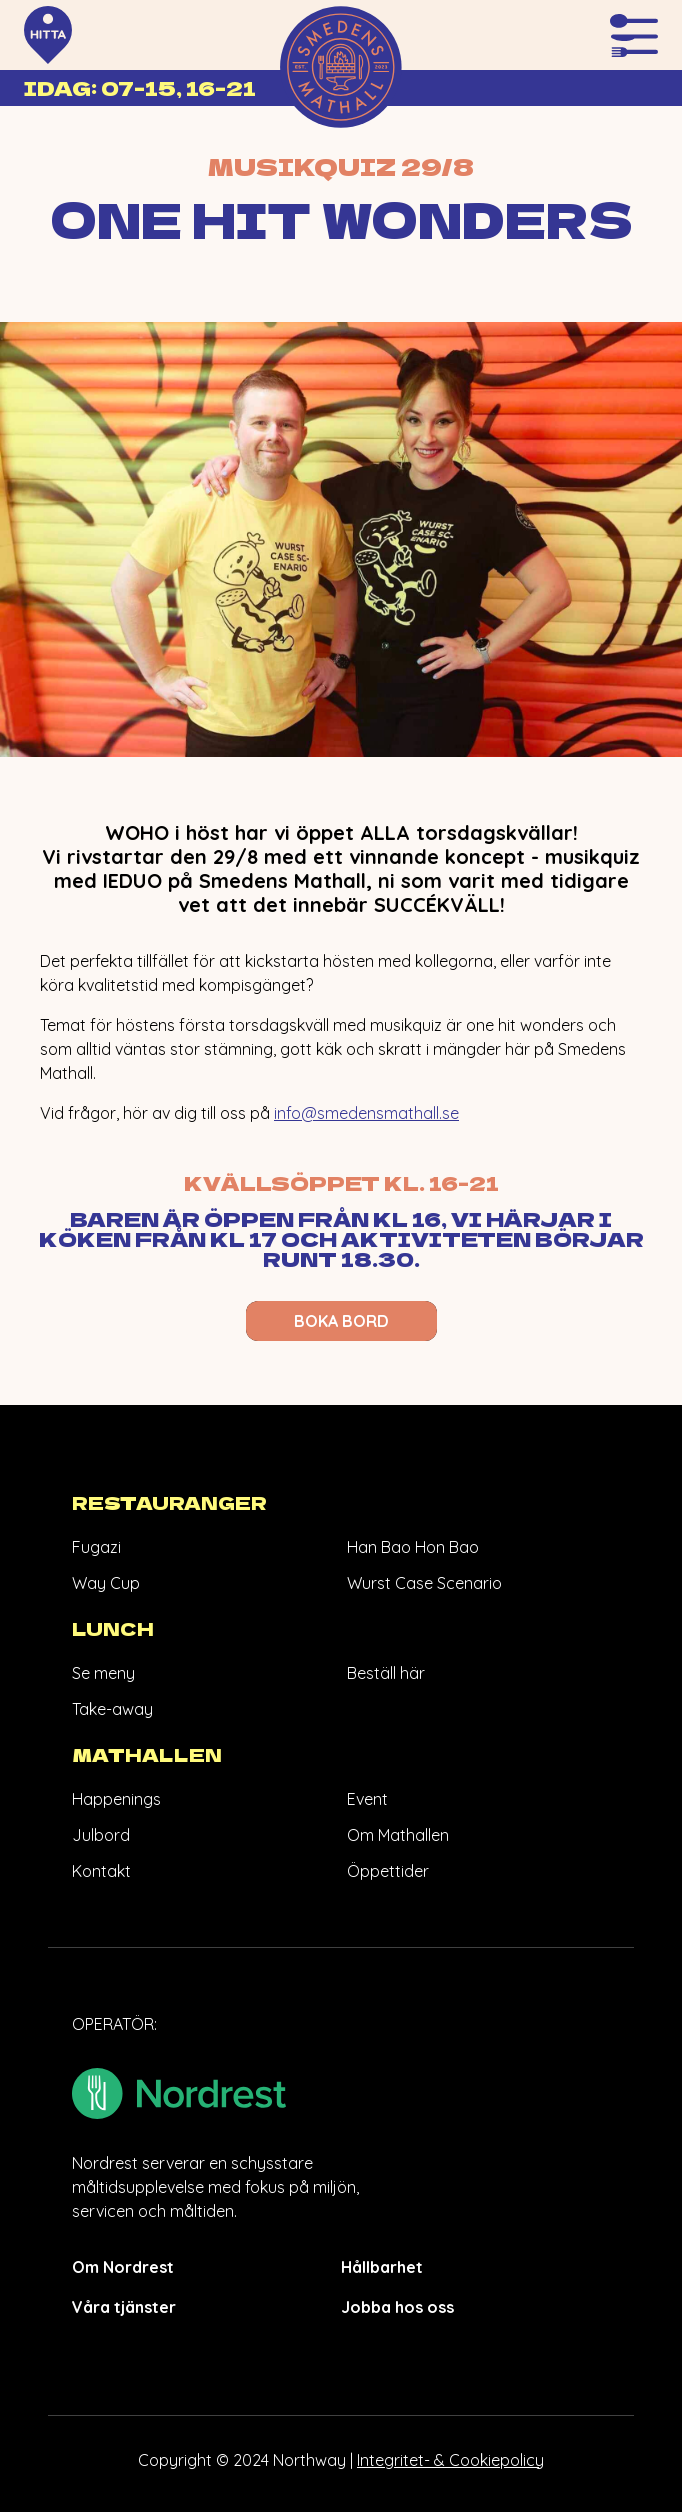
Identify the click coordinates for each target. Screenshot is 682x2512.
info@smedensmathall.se (366, 1113)
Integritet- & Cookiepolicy (450, 2460)
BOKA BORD (341, 1321)
